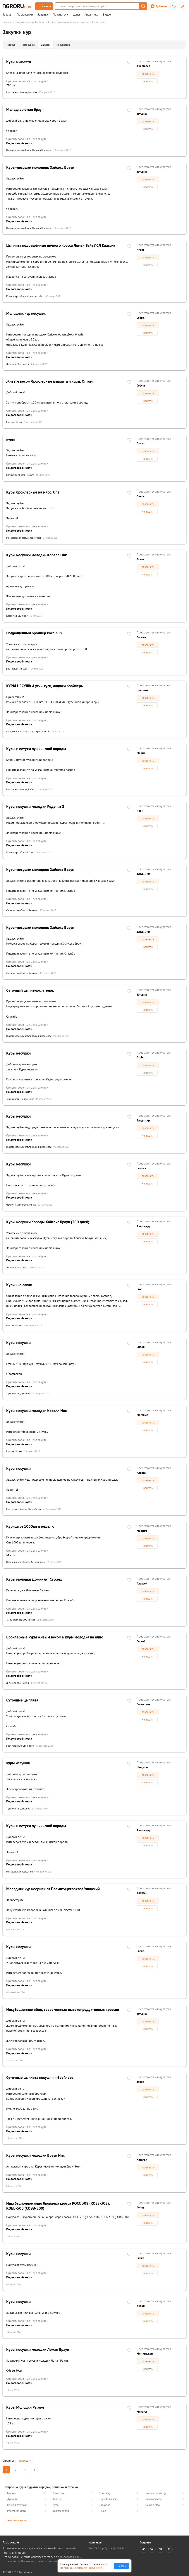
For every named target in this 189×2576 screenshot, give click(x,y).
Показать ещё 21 (16, 2520)
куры (10, 439)
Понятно (121, 2565)
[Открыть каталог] (44, 6)
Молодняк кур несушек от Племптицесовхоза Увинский (53, 1888)
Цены (76, 14)
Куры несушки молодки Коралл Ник (36, 555)
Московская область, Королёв (21, 92)
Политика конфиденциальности (42, 2561)
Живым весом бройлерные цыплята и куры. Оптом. (50, 381)
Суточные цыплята (22, 1700)
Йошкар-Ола (152, 2505)
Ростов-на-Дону (16, 2510)
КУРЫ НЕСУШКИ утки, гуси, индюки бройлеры (45, 685)
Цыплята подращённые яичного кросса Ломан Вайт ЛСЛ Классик (60, 245)
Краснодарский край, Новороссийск (25, 296)
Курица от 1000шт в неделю (30, 1526)
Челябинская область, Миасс (21, 1204)
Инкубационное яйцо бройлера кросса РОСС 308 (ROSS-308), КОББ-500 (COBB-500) (58, 2206)
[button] (143, 6)
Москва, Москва (14, 422)
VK (143, 2549)
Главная (7, 22)
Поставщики (25, 14)
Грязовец (104, 2493)
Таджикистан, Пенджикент (20, 1099)
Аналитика (91, 14)
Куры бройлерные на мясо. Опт (32, 492)
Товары (7, 14)
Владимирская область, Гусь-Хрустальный (27, 731)
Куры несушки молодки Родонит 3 (35, 806)
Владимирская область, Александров (25, 1562)
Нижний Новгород (155, 2493)
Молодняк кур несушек (26, 313)
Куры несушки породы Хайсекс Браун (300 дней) (47, 1221)
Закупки (42, 14)
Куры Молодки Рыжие (25, 2407)
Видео (107, 14)
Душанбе (12, 2499)
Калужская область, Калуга (20, 475)
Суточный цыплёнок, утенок (30, 990)
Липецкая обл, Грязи (16, 1267)
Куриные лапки (19, 1284)
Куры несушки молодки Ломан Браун (37, 2349)
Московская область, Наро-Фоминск (25, 1509)
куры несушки (18, 1762)
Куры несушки (18, 1053)
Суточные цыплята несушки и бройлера (39, 2077)
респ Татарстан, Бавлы (17, 668)
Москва (11, 2493)
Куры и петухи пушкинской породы (36, 748)
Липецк (57, 2499)
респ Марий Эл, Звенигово (20, 1745)
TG (160, 2549)
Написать (147, 81)
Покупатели (60, 14)
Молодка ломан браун (25, 109)
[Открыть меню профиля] (182, 6)
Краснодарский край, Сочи (20, 852)
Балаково (104, 2505)
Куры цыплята (18, 61)
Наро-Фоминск (107, 2499)
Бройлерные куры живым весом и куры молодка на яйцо (54, 1637)
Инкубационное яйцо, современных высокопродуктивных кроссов (62, 2009)
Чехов (102, 2510)
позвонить (148, 73)
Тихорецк (58, 2493)
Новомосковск (153, 2499)
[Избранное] (174, 6)
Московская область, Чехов (20, 1871)
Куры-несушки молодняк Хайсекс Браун (40, 167)
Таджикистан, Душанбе (18, 1393)
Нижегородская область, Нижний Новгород (28, 150)
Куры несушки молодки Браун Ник (35, 2155)
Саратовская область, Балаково (22, 910)
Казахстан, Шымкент (17, 615)
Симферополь (61, 2510)
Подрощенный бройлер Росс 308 (34, 633)
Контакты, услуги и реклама (106, 2548)
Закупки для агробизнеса (29, 22)
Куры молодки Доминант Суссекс (34, 1579)
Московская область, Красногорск (23, 537)
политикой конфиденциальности (81, 2568)
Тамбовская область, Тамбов (20, 1619)
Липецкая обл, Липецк (17, 364)
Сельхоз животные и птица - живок (68, 22)
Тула (56, 2505)
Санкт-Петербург (17, 2505)
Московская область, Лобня (20, 789)
